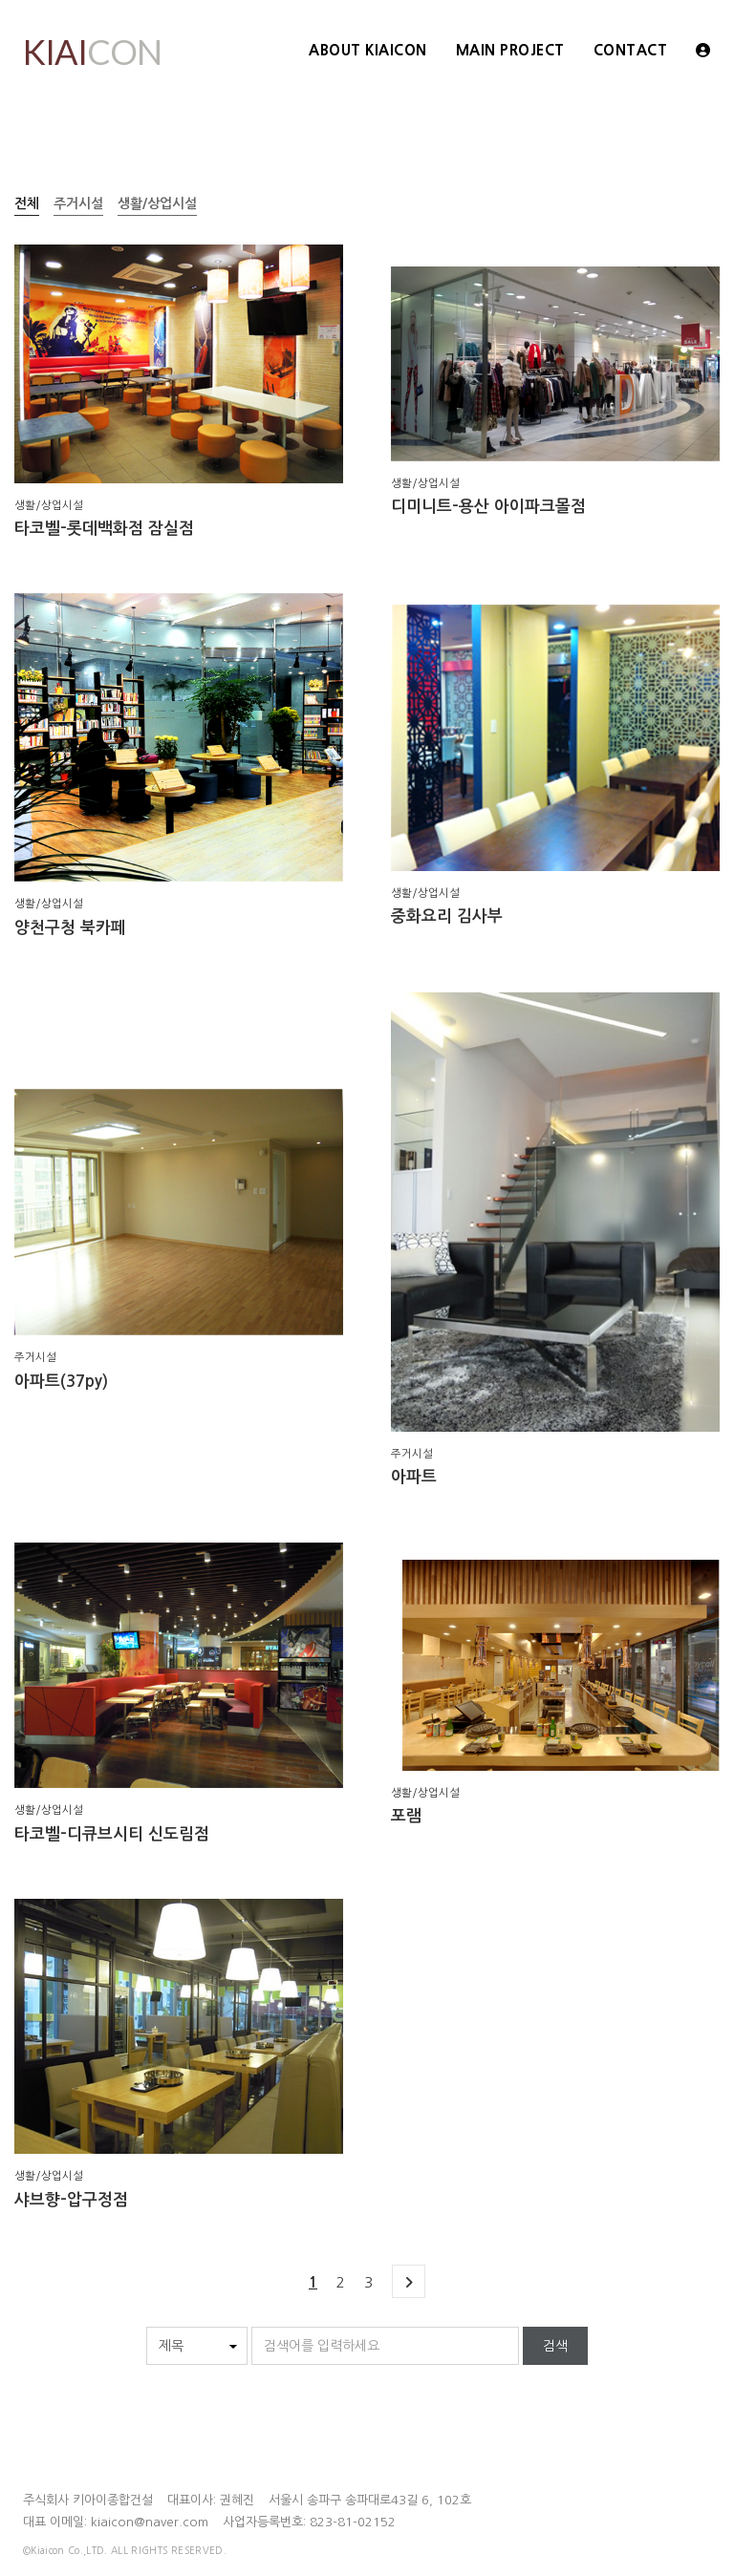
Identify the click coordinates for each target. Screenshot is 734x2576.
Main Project (510, 50)
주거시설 (78, 203)
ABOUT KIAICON (368, 50)
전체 (26, 203)
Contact (631, 50)
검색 (555, 2345)
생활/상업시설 (157, 203)
